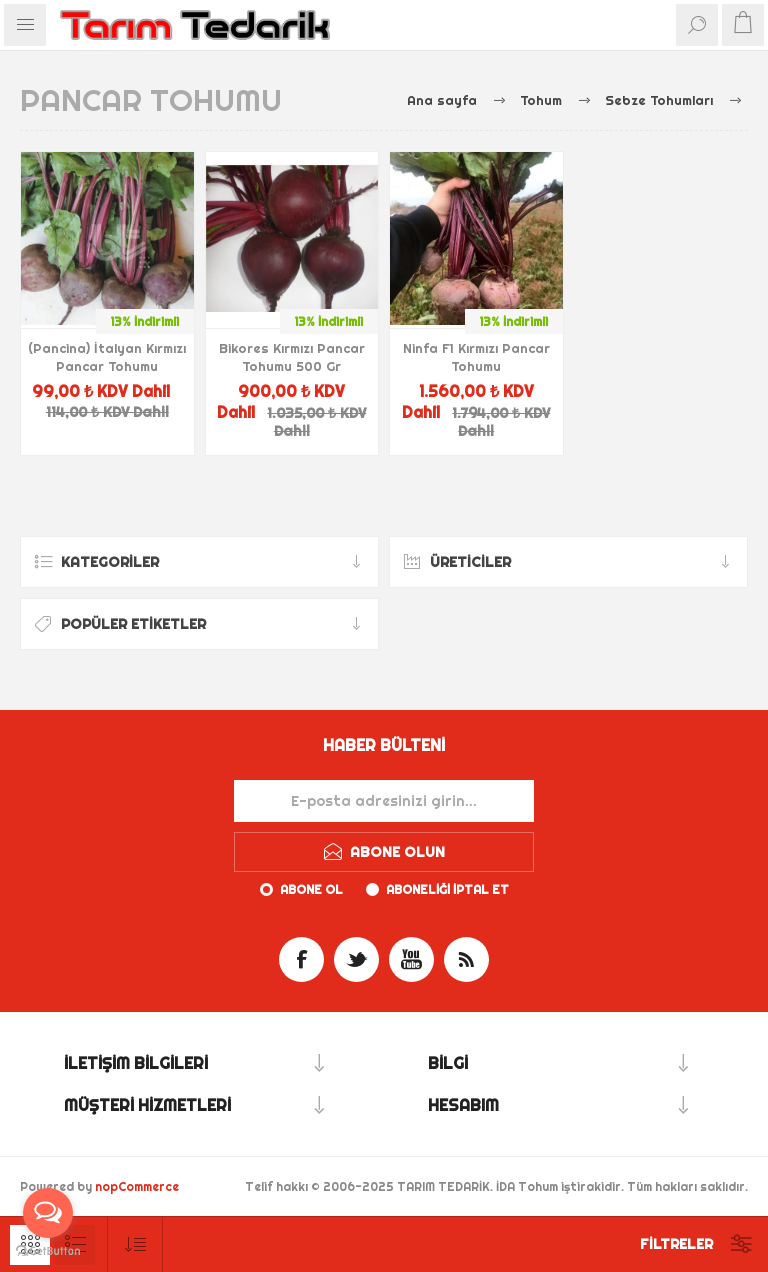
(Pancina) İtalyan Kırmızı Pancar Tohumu (107, 357)
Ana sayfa (442, 100)
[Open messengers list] (48, 1213)
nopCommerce (137, 1186)
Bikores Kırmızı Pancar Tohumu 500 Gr (292, 357)
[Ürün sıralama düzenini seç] (135, 1244)
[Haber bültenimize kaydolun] (384, 801)
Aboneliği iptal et (447, 889)
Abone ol (311, 889)
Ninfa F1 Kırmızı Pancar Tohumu (476, 357)
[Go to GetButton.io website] (48, 1251)
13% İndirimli (145, 321)
